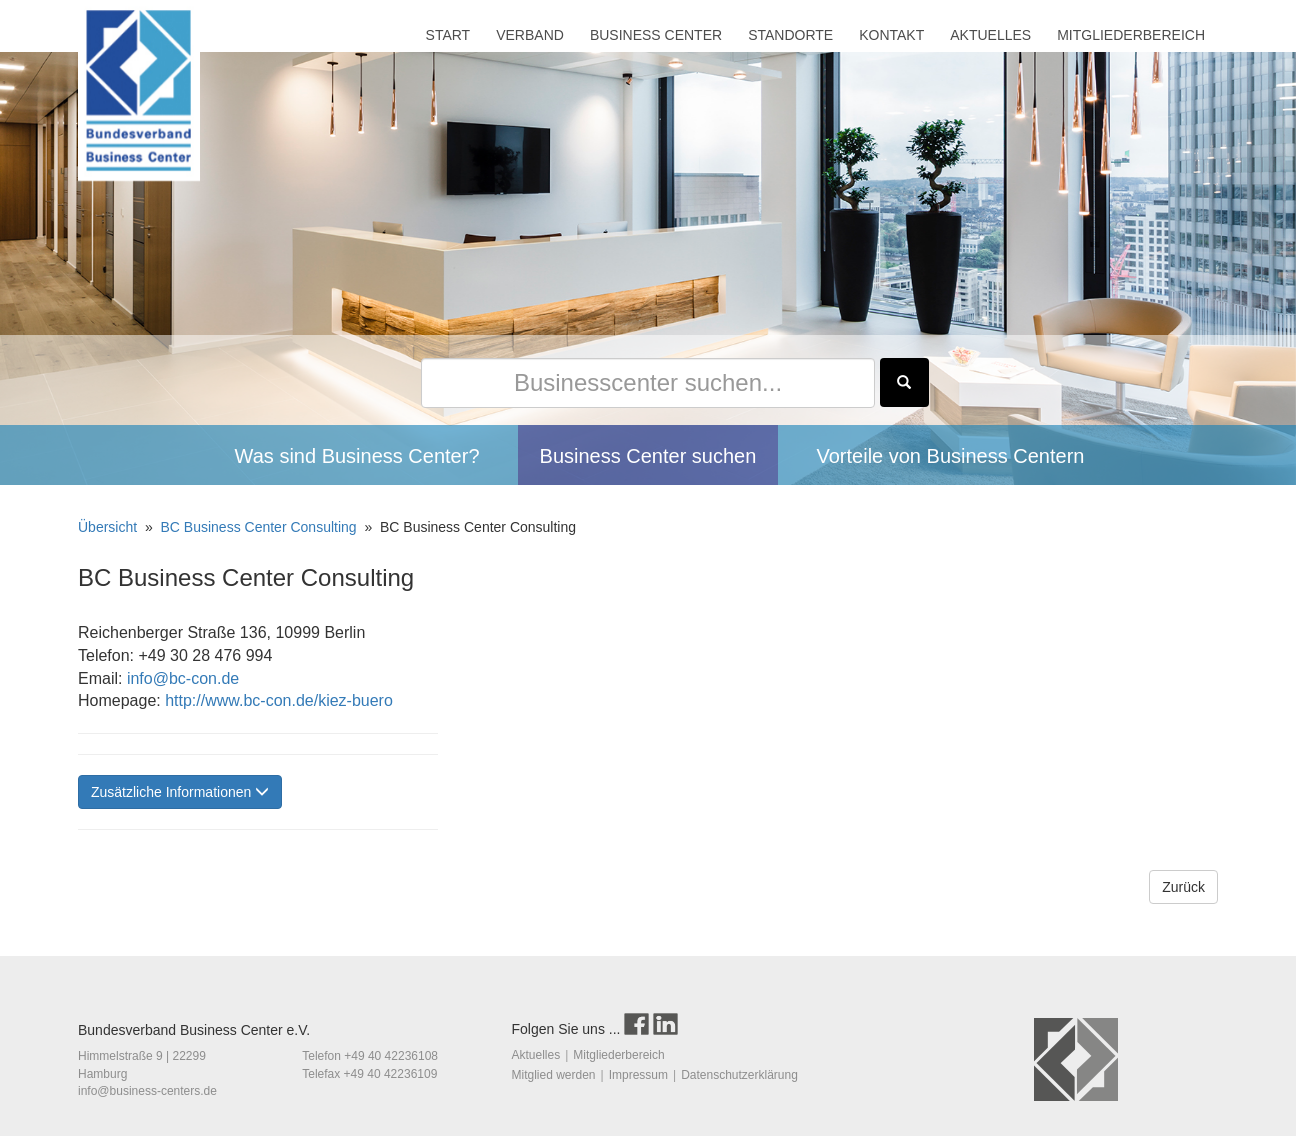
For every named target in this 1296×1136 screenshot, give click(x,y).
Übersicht (109, 527)
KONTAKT (891, 35)
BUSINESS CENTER (656, 35)
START (448, 35)
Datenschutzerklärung (739, 1075)
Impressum (638, 1075)
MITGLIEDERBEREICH (1131, 35)
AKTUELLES (990, 35)
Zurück (1183, 887)
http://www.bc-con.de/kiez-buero (277, 700)
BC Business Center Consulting (261, 527)
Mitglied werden (554, 1075)
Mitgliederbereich (618, 1055)
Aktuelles (536, 1055)
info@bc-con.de (180, 678)
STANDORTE (790, 35)
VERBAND (530, 35)
